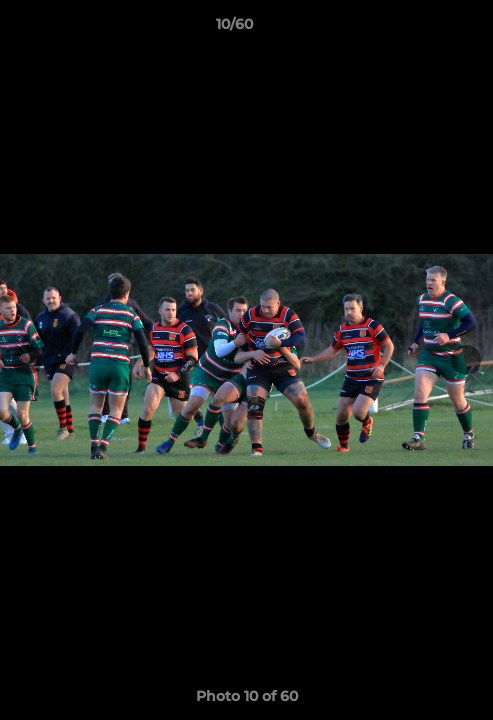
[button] (421, 29)
